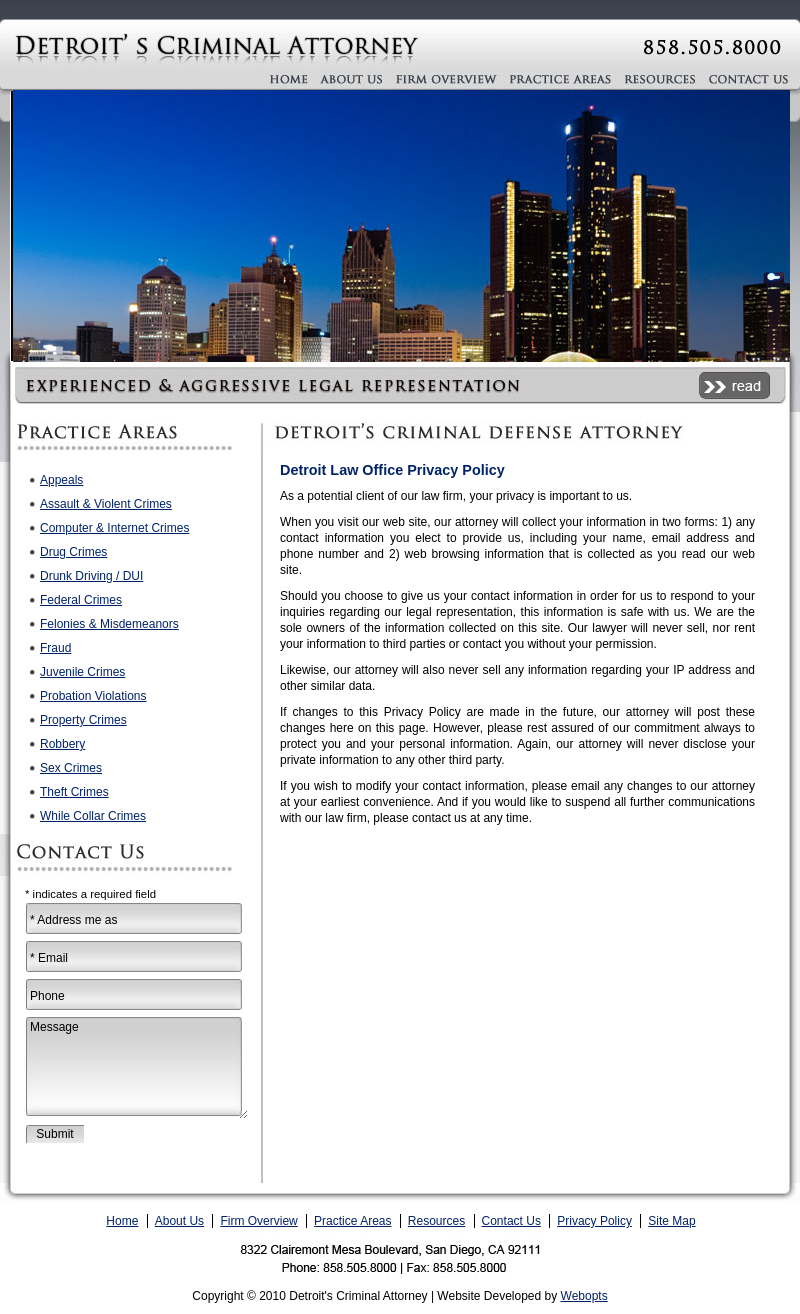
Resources (436, 1221)
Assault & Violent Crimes (106, 504)
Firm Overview (258, 1221)
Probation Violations (93, 696)
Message (137, 1068)
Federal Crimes (81, 600)
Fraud (55, 648)
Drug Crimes (73, 552)
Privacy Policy (594, 1221)
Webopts (584, 1296)
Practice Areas (352, 1221)
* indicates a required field (90, 894)
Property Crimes (83, 720)
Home (122, 1221)
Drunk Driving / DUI (91, 576)
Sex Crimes (71, 768)
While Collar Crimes (93, 816)
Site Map (671, 1221)
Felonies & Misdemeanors (109, 624)
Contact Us (511, 1221)
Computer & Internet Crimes (114, 528)
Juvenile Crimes (82, 672)
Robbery (62, 744)
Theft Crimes (74, 792)
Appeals (61, 480)
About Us (179, 1221)
